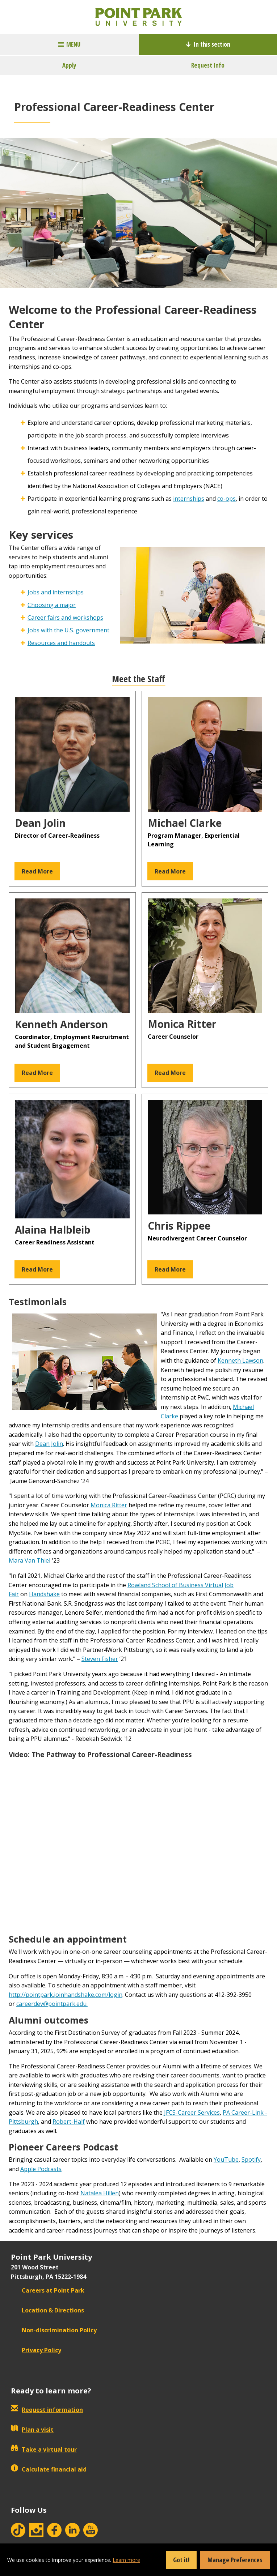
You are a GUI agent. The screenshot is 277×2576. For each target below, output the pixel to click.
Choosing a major (52, 605)
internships (188, 499)
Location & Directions (47, 2310)
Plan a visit (32, 2430)
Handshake (44, 1594)
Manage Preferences (235, 2559)
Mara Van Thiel (29, 1560)
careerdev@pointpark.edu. (52, 2004)
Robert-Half (69, 2122)
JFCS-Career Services (192, 2112)
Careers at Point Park (47, 2290)
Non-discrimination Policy (54, 2330)
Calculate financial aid (49, 2469)
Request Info (207, 65)
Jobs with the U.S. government (68, 630)
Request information (47, 2410)
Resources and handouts (61, 643)
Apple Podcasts (41, 2169)
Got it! (181, 2559)
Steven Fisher (99, 1659)
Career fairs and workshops (65, 617)
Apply (69, 65)
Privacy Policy (36, 2350)
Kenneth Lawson (240, 1360)
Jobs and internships (56, 592)
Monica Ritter (109, 1505)
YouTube (226, 2159)
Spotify (251, 2159)
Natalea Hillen (99, 2193)
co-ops (226, 499)
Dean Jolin (49, 1444)
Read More (37, 871)
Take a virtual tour (44, 2449)
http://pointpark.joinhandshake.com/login (65, 1995)
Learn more (126, 2559)
